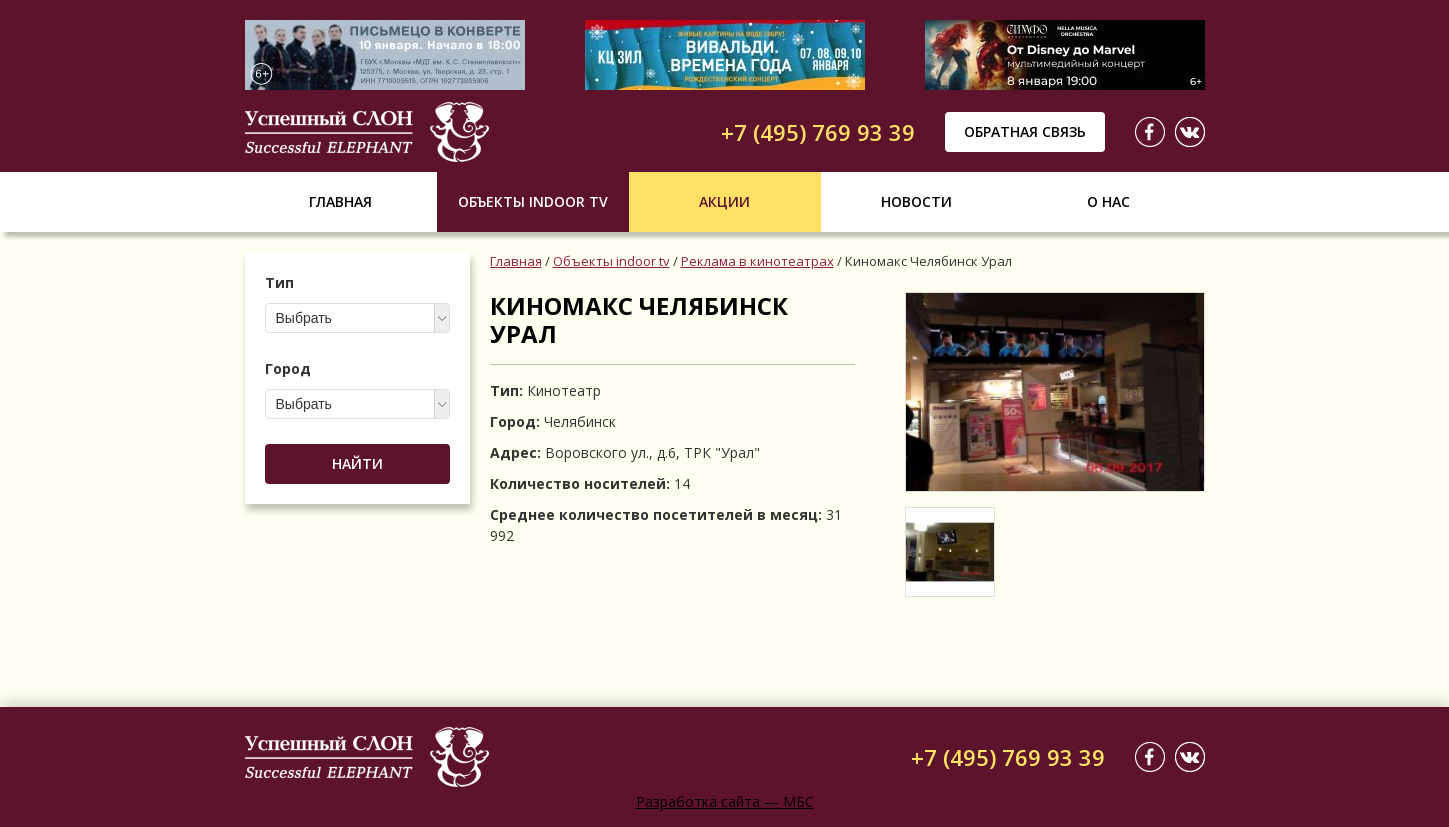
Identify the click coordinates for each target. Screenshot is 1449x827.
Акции (724, 201)
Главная (340, 201)
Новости (916, 201)
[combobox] (357, 318)
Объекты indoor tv (533, 201)
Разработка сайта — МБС (725, 801)
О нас (1108, 201)
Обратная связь (1025, 131)
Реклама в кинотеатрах (757, 261)
